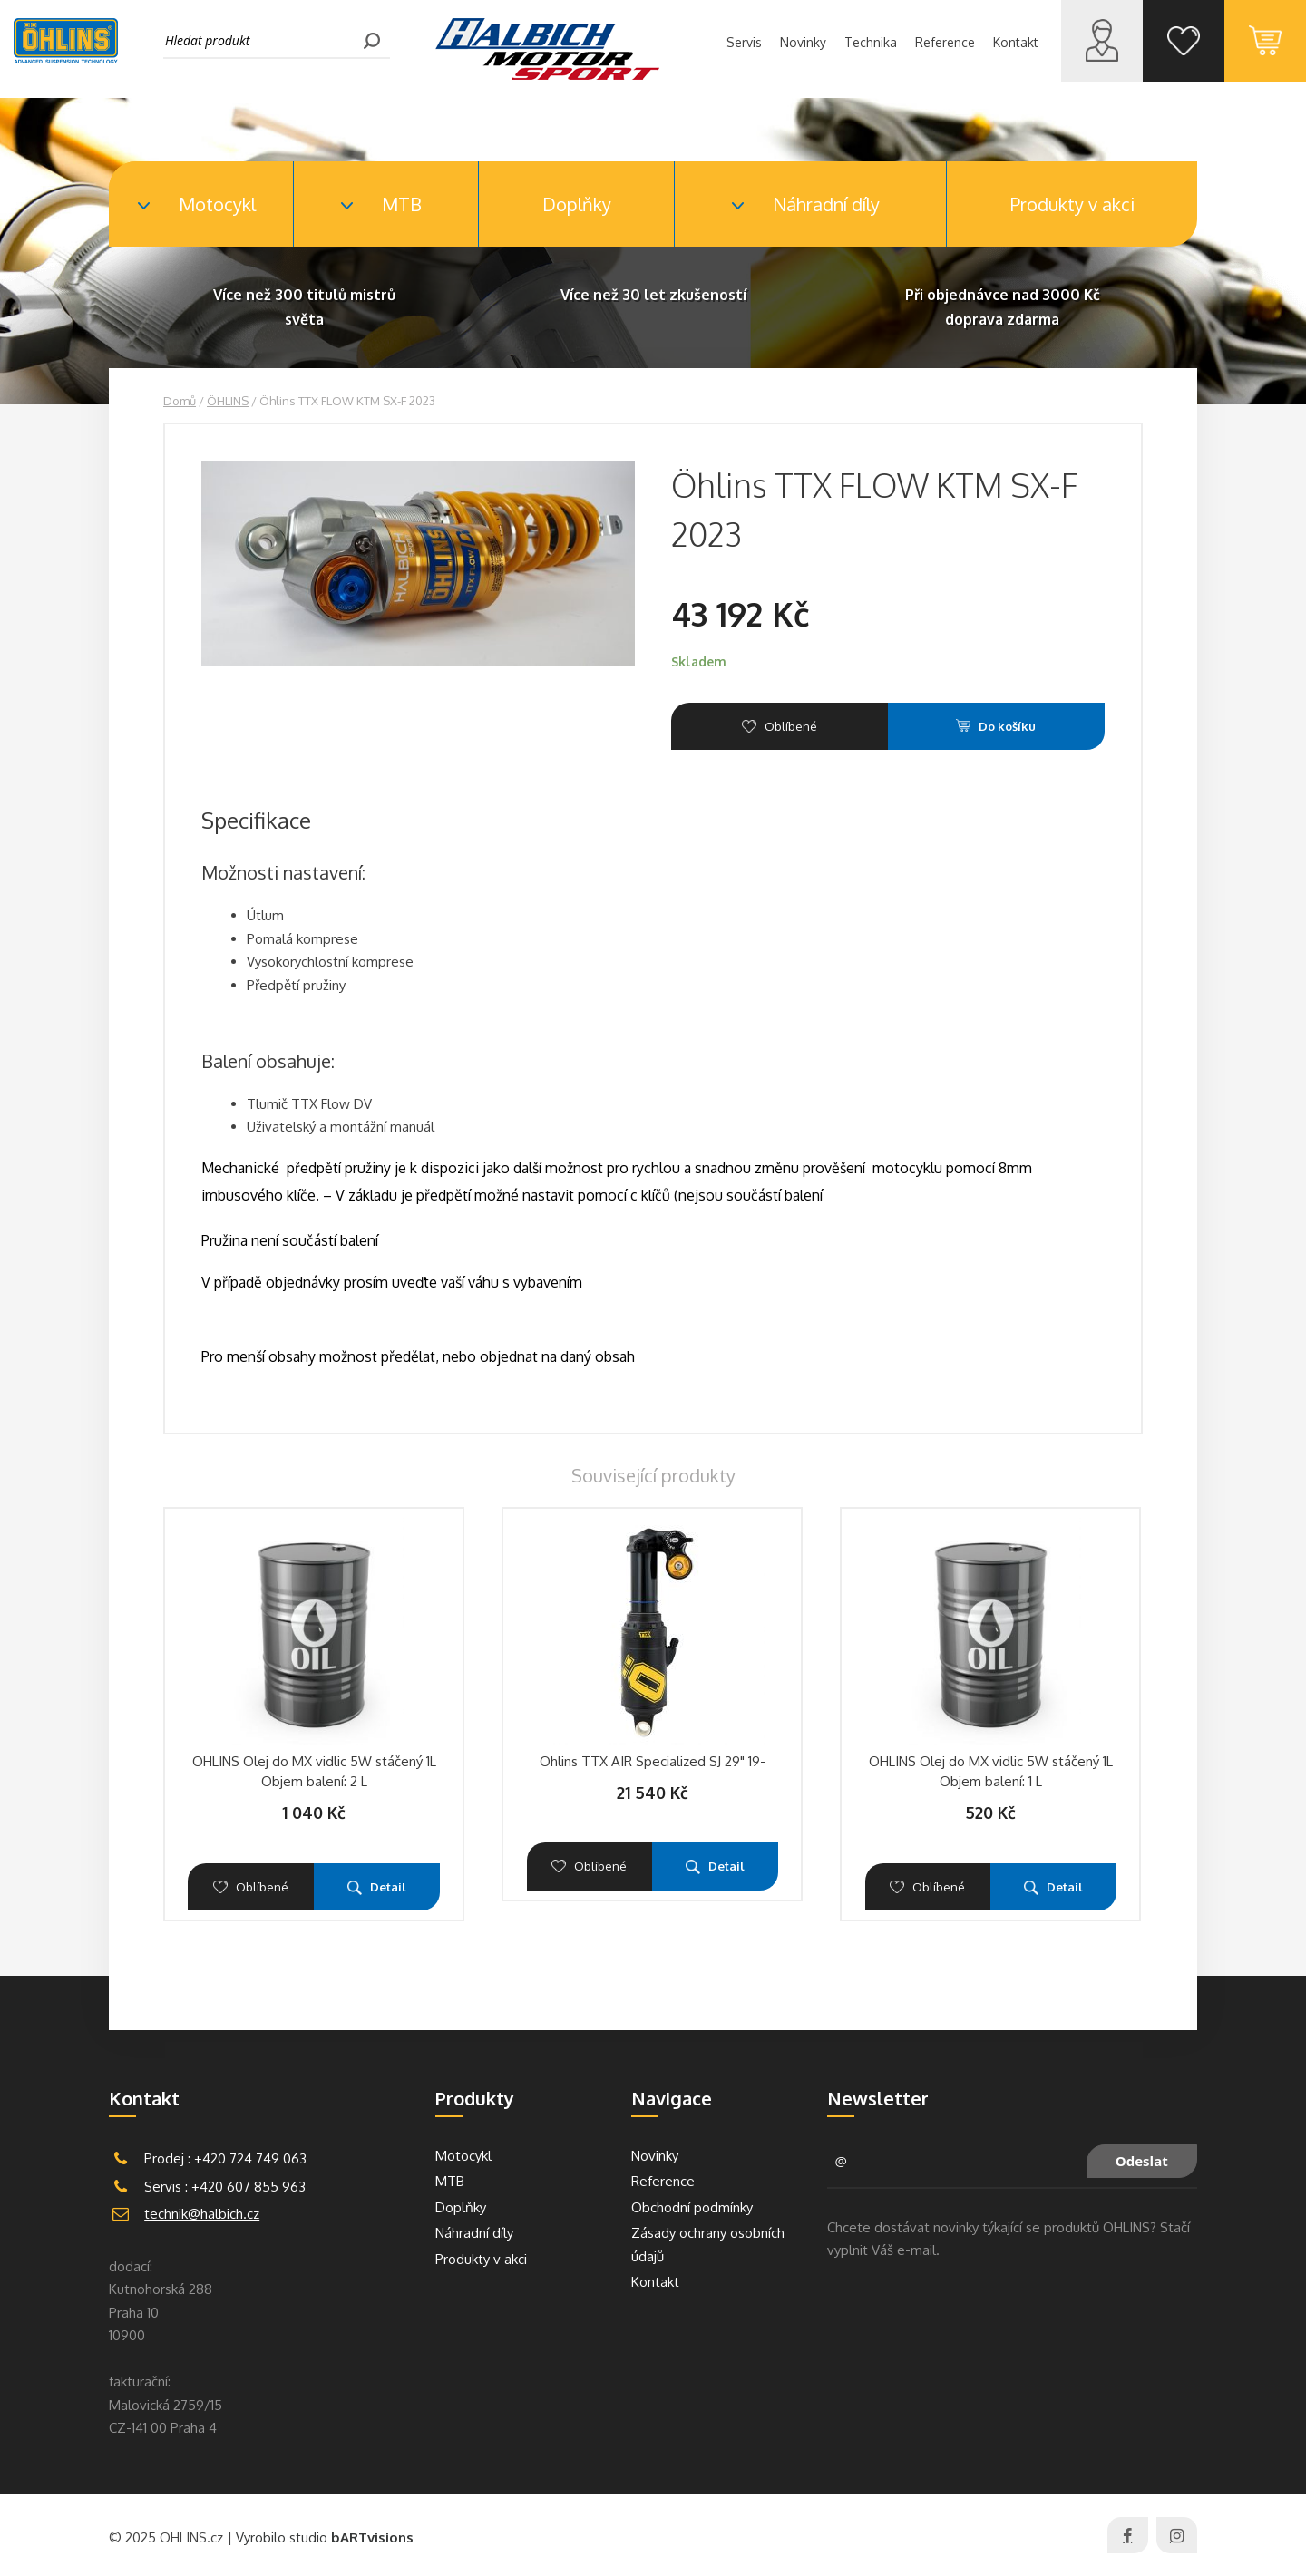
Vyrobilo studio (325, 2537)
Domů (179, 401)
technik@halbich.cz (201, 2213)
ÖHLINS (228, 401)
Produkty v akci (1072, 204)
